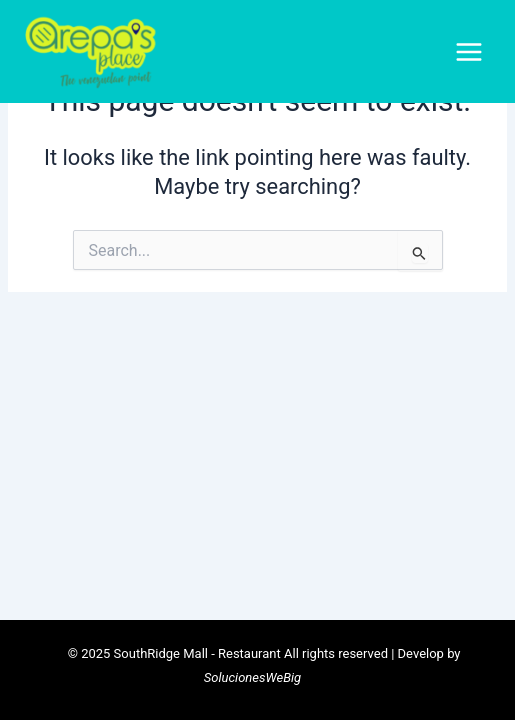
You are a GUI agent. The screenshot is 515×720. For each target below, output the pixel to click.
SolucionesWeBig (252, 677)
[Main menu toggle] (469, 52)
